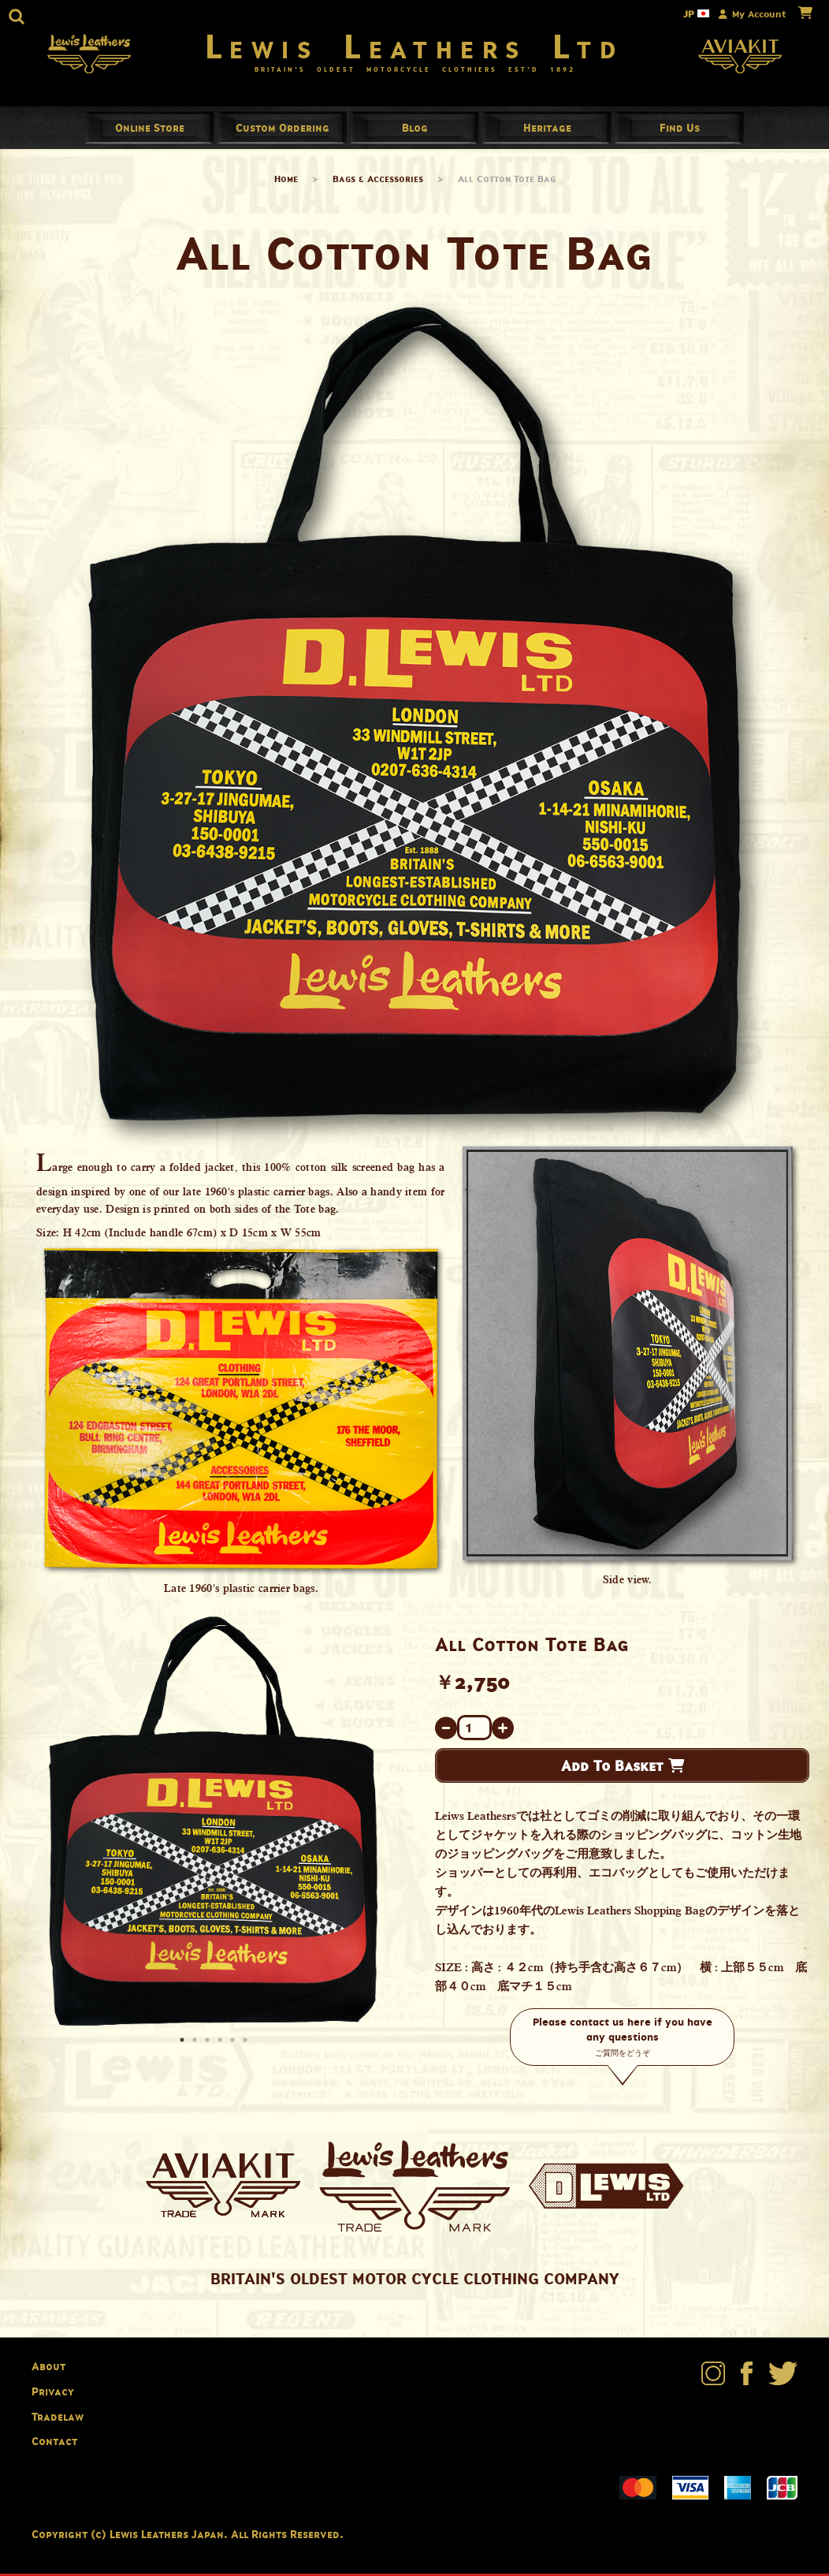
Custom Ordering (282, 130)
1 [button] (184, 2044)
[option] (213, 1824)
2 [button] (196, 2044)
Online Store (149, 130)
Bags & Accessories (378, 182)
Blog (415, 130)
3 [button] (209, 2044)
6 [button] (247, 2044)
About (48, 2369)
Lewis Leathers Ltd (415, 47)
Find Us (680, 130)
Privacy (53, 2394)
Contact (54, 2443)
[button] (16, 16)
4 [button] (221, 2044)
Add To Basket (622, 1768)
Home (286, 182)
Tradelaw (58, 2419)
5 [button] (234, 2044)
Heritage (547, 130)
